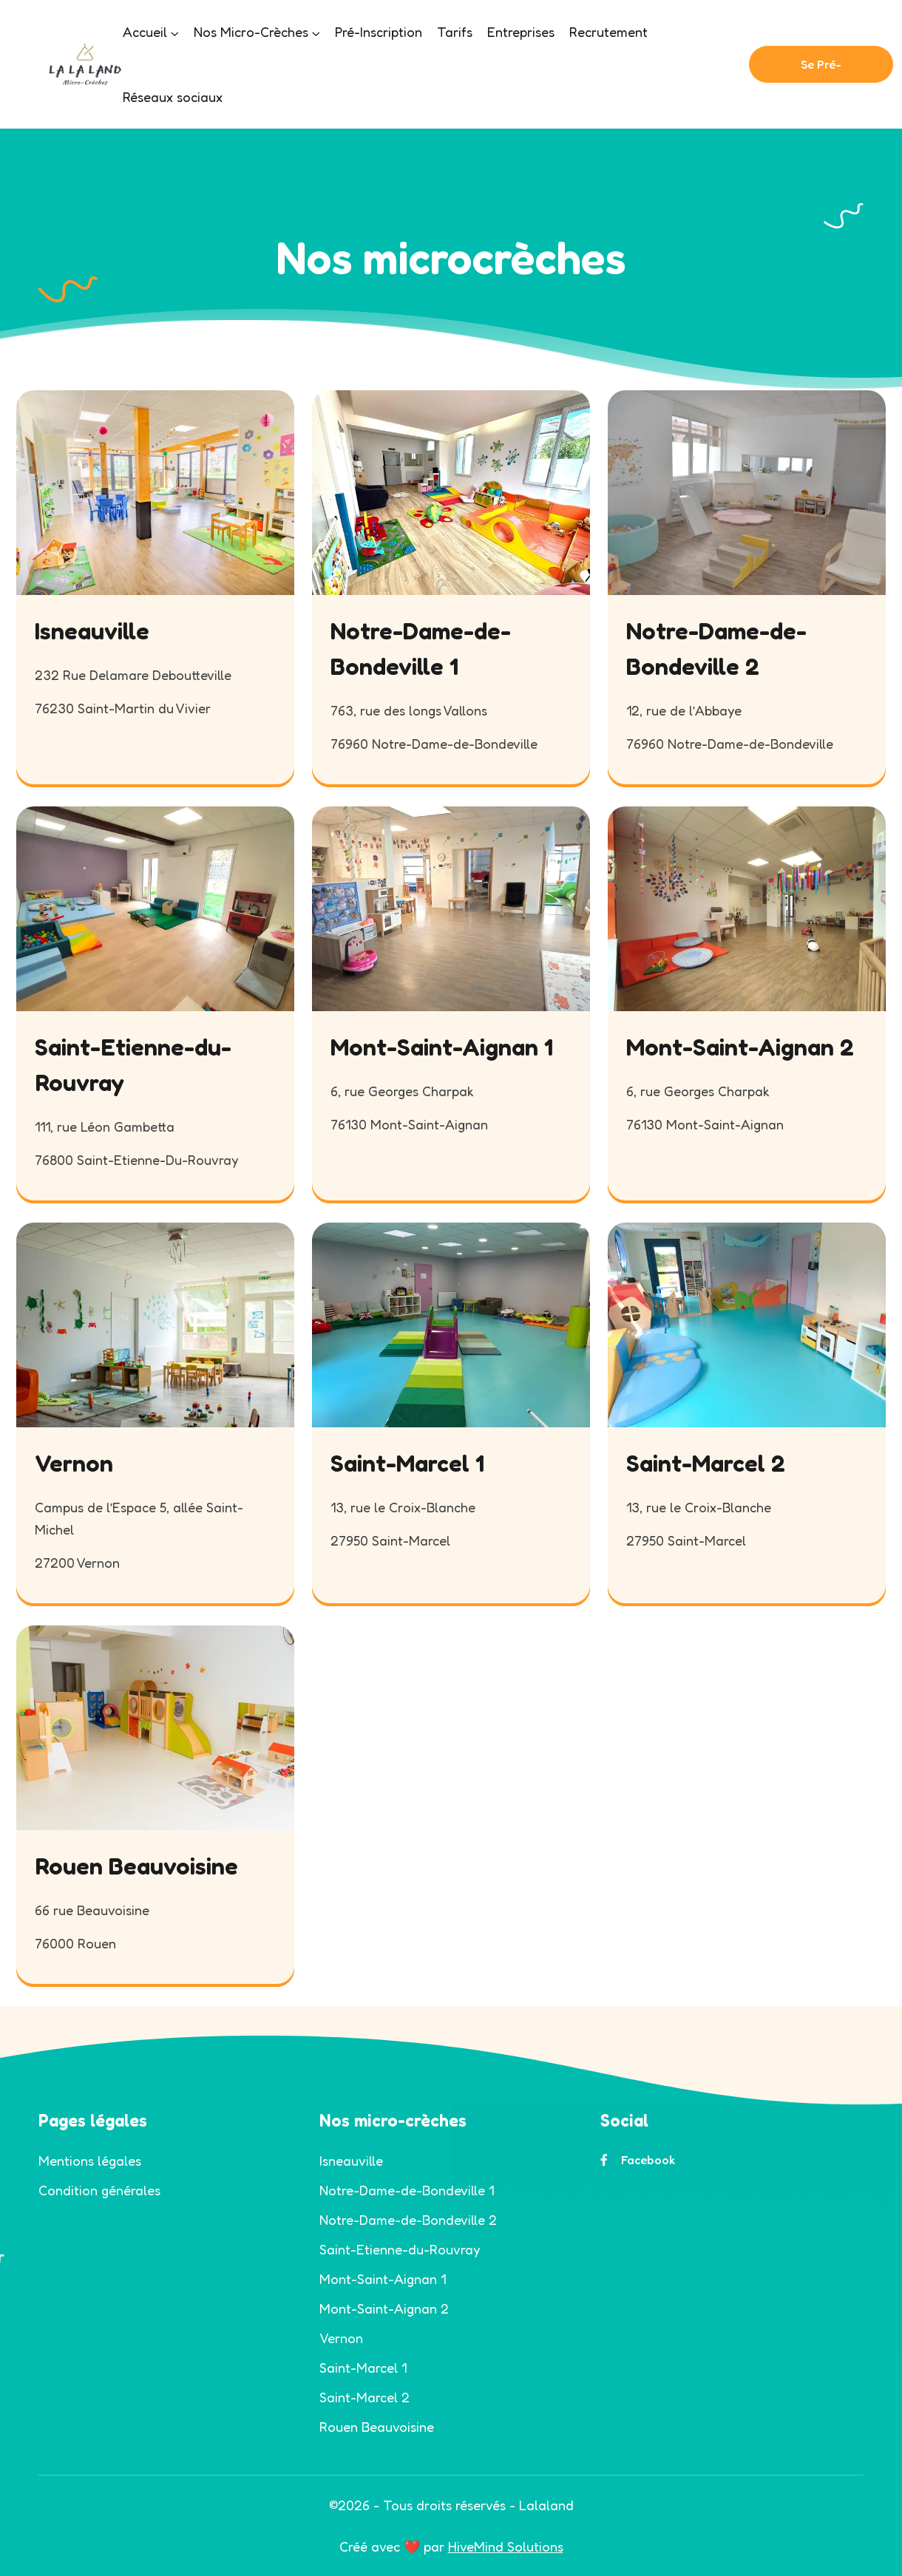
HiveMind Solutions (505, 2546)
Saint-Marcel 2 (705, 1463)
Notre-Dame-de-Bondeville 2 (408, 2220)
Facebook (637, 2159)
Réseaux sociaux (173, 97)
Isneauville (92, 630)
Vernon (74, 1463)
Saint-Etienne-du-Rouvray (399, 2249)
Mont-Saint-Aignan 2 (740, 1047)
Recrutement (608, 32)
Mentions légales (89, 2160)
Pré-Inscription (378, 32)
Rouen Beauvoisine (136, 1866)
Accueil (145, 32)
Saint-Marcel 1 (407, 1463)
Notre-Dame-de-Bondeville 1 (406, 2190)
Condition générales (99, 2190)
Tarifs (454, 32)
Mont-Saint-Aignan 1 (441, 1047)
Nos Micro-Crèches (251, 32)
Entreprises (521, 32)
